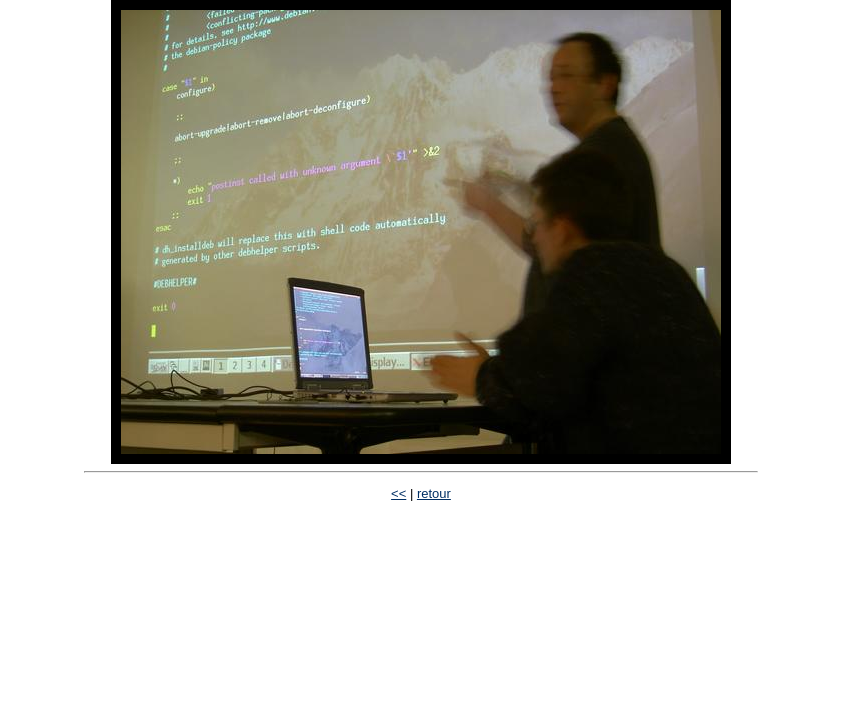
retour (434, 493)
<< (398, 493)
